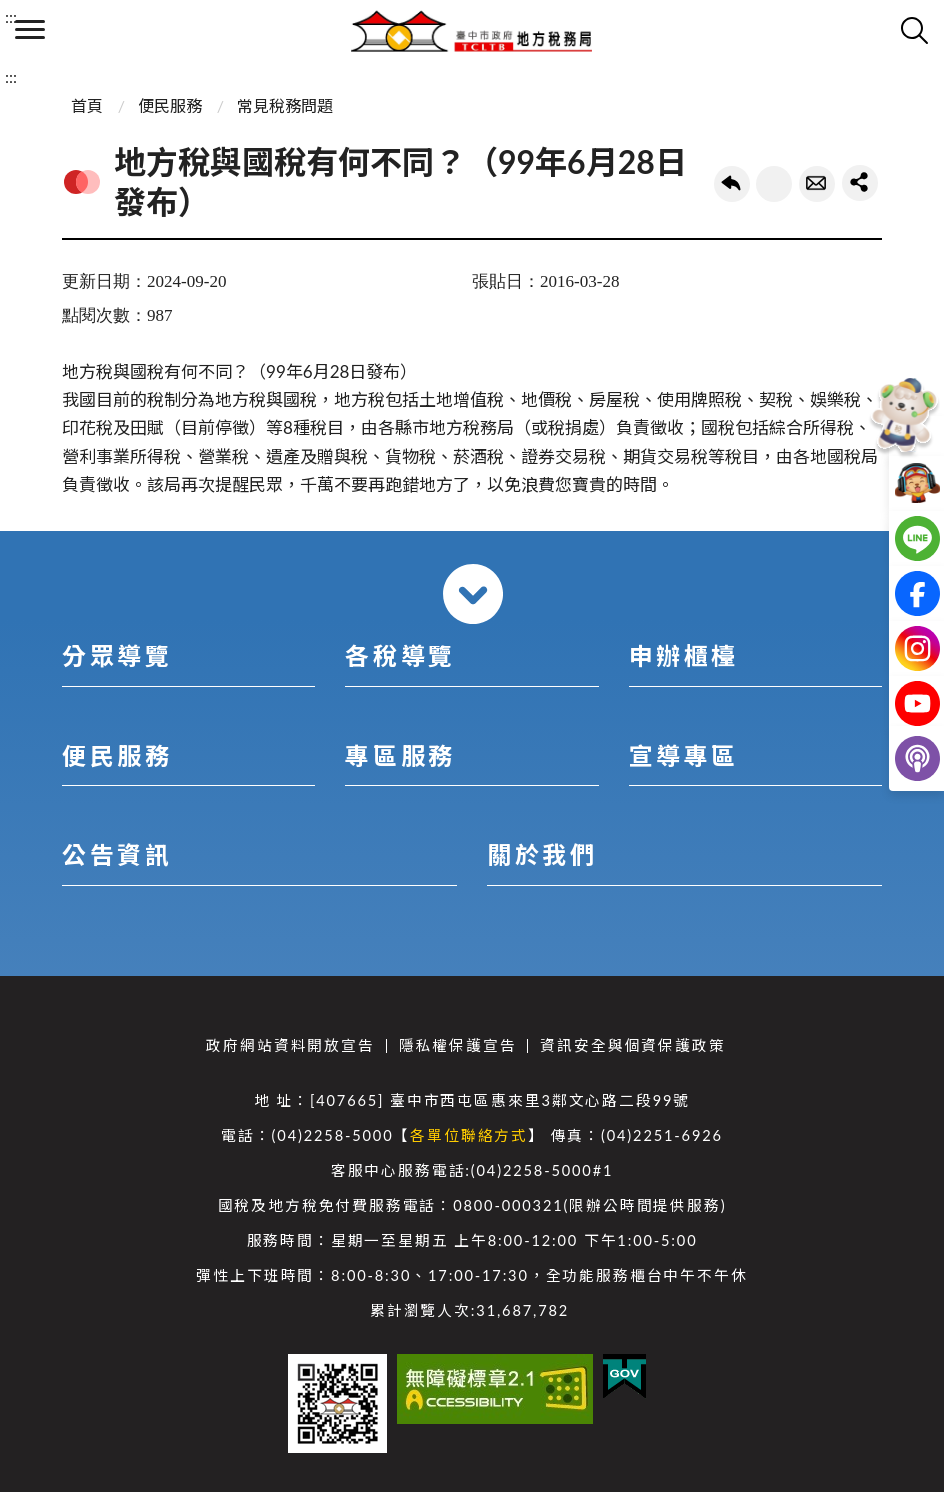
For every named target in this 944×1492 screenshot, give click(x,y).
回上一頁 (732, 184)
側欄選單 (30, 29)
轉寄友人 (817, 184)
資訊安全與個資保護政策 (632, 1045)
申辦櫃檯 (684, 655)
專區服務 (400, 755)
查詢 (914, 30)
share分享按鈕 (860, 183)
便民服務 (170, 105)
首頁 (87, 105)
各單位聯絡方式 (469, 1135)
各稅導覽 (400, 655)
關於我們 (542, 854)
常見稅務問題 (285, 105)
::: (11, 16)
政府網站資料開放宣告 (290, 1045)
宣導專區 (684, 755)
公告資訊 (117, 854)
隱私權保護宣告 (458, 1045)
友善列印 (774, 184)
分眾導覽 (117, 655)
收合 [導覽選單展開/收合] (473, 594)
